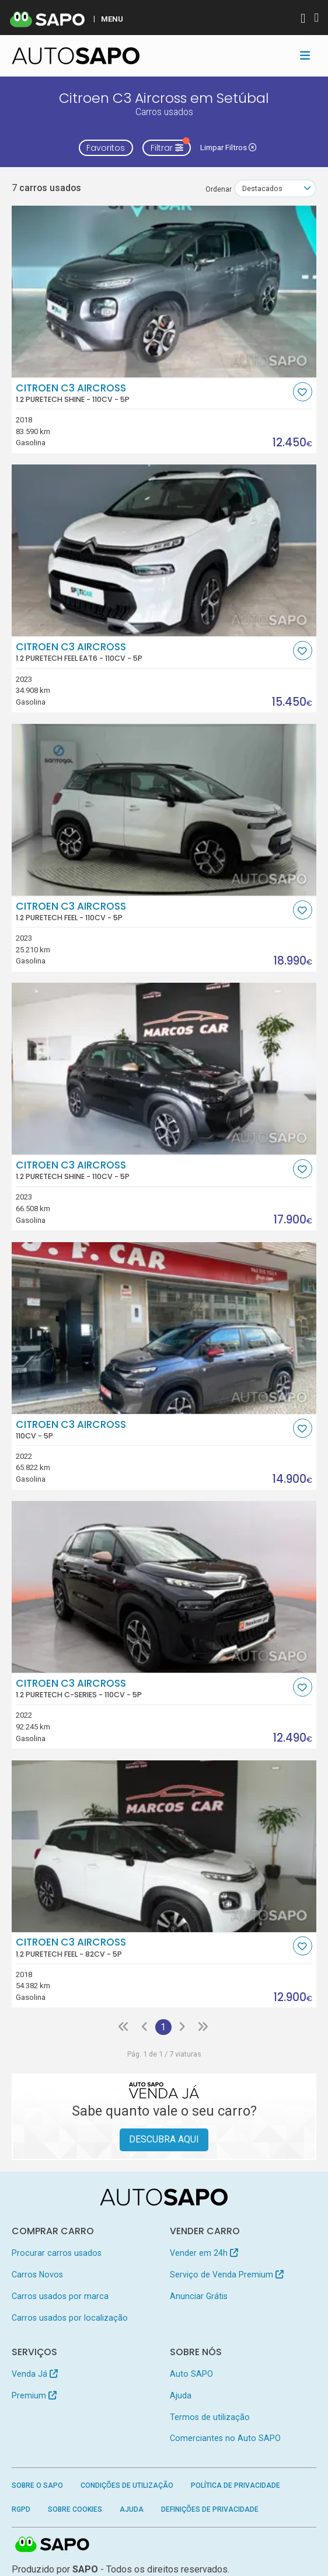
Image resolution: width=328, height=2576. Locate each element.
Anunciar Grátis (199, 2296)
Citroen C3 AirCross (153, 393)
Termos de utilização (210, 2417)
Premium (34, 2395)
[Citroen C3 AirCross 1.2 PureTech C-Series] (164, 1587)
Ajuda (180, 2395)
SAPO (52, 2545)
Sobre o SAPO (37, 2485)
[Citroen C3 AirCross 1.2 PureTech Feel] (164, 810)
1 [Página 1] (163, 2027)
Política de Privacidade (235, 2485)
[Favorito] (302, 391)
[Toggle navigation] (305, 55)
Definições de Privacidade (210, 2509)
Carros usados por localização (70, 2317)
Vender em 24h (204, 2253)
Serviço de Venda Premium (227, 2274)
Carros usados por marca (60, 2296)
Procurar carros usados (57, 2253)
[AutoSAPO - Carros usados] (76, 56)
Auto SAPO (191, 2374)
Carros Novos (37, 2274)
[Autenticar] (303, 19)
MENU (112, 19)
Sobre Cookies (75, 2509)
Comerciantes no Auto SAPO (225, 2438)
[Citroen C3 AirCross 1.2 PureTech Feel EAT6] (164, 550)
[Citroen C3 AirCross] (164, 1328)
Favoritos (105, 148)
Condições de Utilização (127, 2485)
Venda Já (35, 2374)
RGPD (21, 2509)
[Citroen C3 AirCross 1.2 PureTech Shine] (164, 291)
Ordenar (218, 189)
